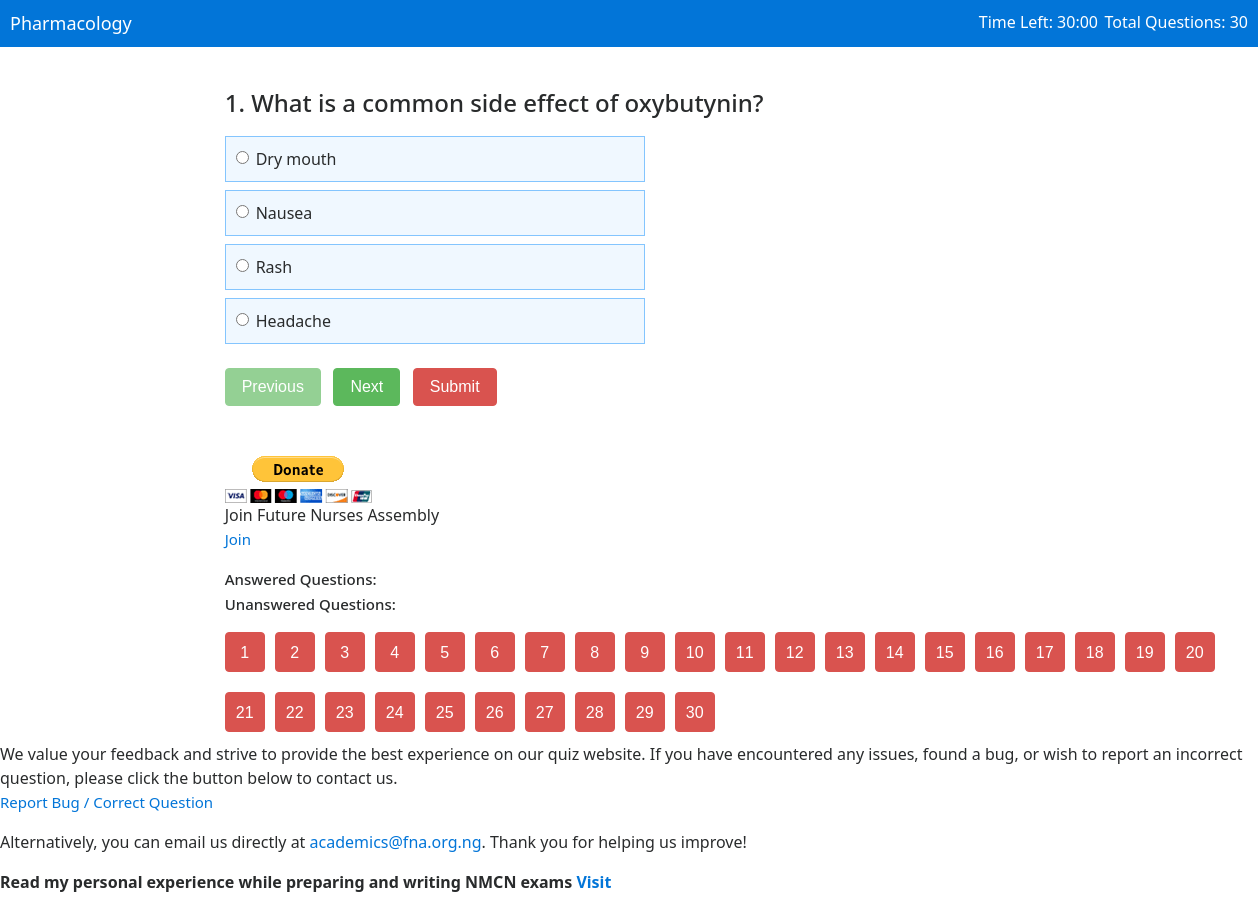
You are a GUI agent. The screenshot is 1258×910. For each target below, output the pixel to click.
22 (295, 712)
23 (345, 712)
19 (1145, 652)
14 (895, 652)
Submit (455, 386)
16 (995, 652)
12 (795, 652)
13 (845, 652)
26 (495, 712)
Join (238, 539)
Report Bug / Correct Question (106, 802)
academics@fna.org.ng (396, 842)
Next (366, 386)
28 (595, 712)
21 (245, 712)
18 (1095, 652)
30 (695, 712)
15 (945, 652)
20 (1195, 652)
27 (545, 712)
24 (395, 712)
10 (695, 652)
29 (645, 712)
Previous (273, 386)
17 (1045, 652)
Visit (593, 882)
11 (745, 652)
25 (445, 712)
